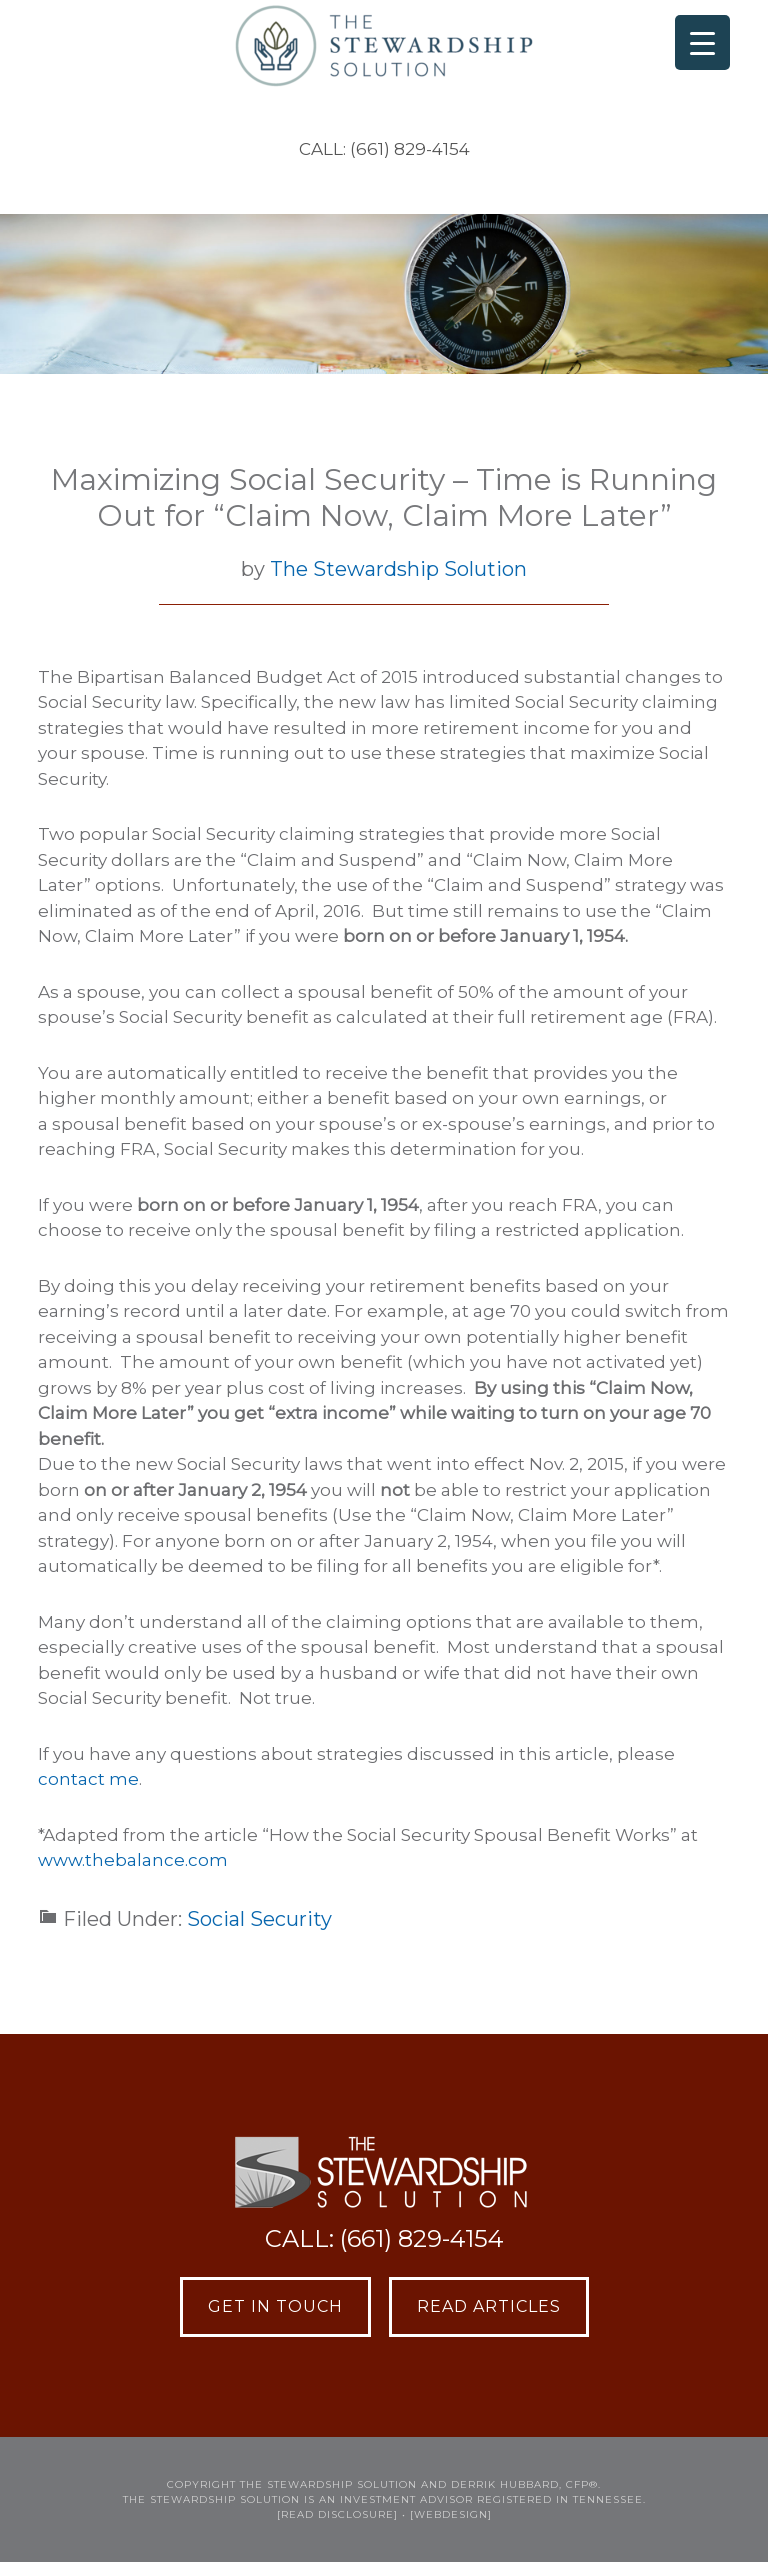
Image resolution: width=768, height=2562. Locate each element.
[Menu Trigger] (702, 42)
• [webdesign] (447, 2514)
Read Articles (489, 2306)
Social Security (259, 1919)
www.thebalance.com (133, 1860)
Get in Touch (275, 2306)
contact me (88, 1779)
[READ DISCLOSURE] (337, 2514)
